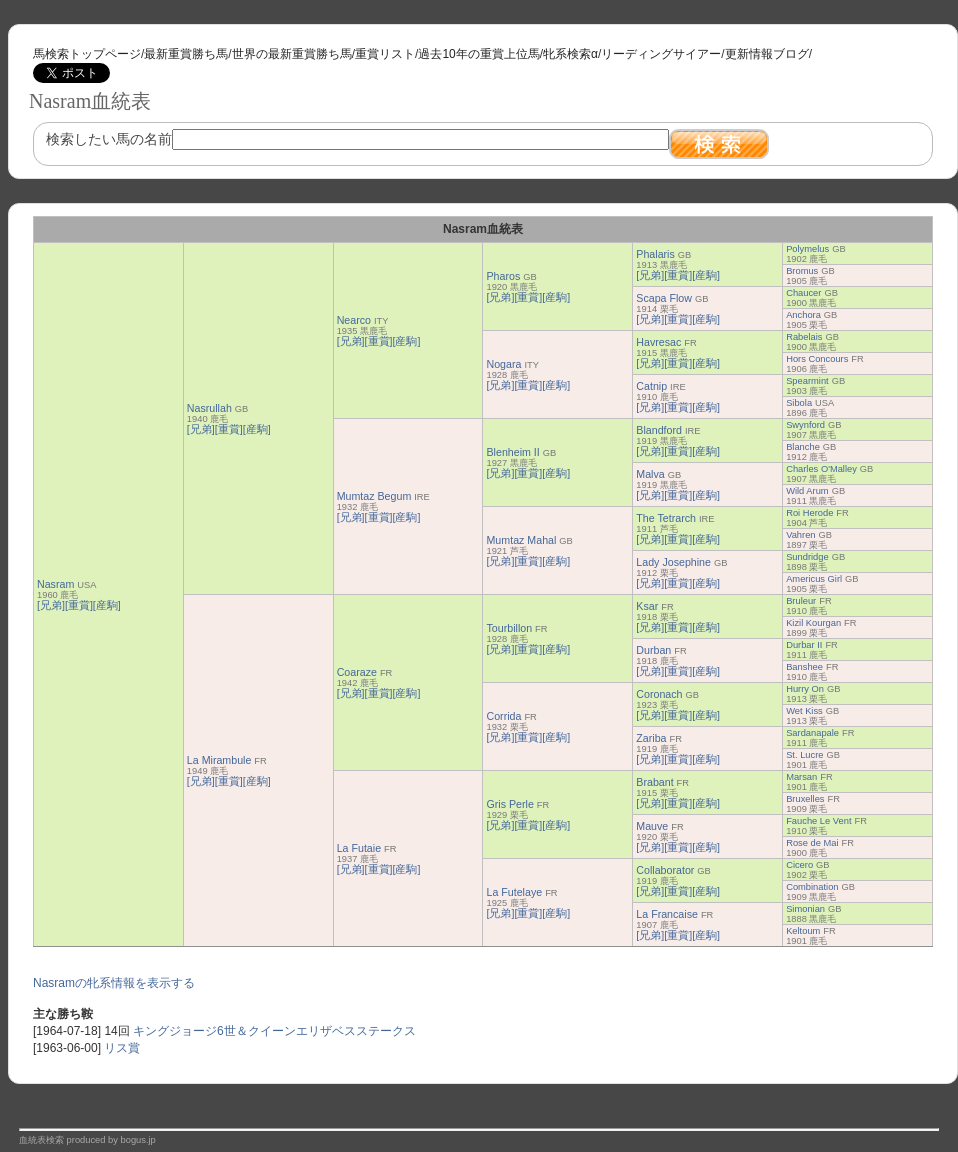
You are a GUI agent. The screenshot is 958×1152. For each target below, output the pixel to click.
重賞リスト (385, 54)
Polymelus (807, 249)
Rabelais (804, 337)
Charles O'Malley (821, 469)
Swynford (805, 425)
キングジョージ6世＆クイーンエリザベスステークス (274, 1031)
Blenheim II (512, 452)
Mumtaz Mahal (521, 540)
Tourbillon (509, 628)
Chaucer (803, 293)
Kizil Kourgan (813, 623)
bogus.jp (138, 1140)
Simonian (805, 909)
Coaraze (357, 672)
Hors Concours (817, 359)
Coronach (659, 694)
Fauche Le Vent (818, 821)
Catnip (651, 386)
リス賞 (122, 1048)
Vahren (800, 535)
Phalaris (655, 254)
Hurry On (805, 689)
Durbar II (804, 645)
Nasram (55, 584)
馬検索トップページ (87, 54)
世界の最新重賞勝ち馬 (292, 54)
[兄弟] (51, 605)
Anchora (803, 315)
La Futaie (359, 848)
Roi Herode (809, 513)
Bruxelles (805, 799)
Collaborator (665, 870)
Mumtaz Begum (374, 496)
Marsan (801, 777)
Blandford (659, 430)
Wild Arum (807, 491)
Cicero (799, 865)
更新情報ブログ (767, 54)
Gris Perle (509, 804)
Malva (650, 474)
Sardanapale (812, 733)
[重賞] (79, 605)
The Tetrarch (666, 518)
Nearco (354, 320)
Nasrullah (209, 408)
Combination (812, 887)
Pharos (503, 276)
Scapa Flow (664, 298)
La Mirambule (219, 760)
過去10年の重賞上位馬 (478, 54)
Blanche (803, 447)
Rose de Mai (812, 843)
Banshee (804, 667)
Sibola (799, 403)
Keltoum (803, 931)
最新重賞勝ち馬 (186, 54)
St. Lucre (804, 755)
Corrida (503, 716)
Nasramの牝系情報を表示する (114, 983)
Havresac (658, 342)
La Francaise (667, 914)
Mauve (652, 826)
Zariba (651, 738)
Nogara (503, 364)
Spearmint (807, 381)
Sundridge (807, 557)
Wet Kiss (804, 711)
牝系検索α (570, 54)
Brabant (654, 782)
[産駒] (107, 605)
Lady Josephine (673, 562)
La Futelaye (514, 892)
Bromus (802, 271)
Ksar (647, 606)
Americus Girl (814, 579)
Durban (653, 650)
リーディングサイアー (661, 54)
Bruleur (801, 601)
